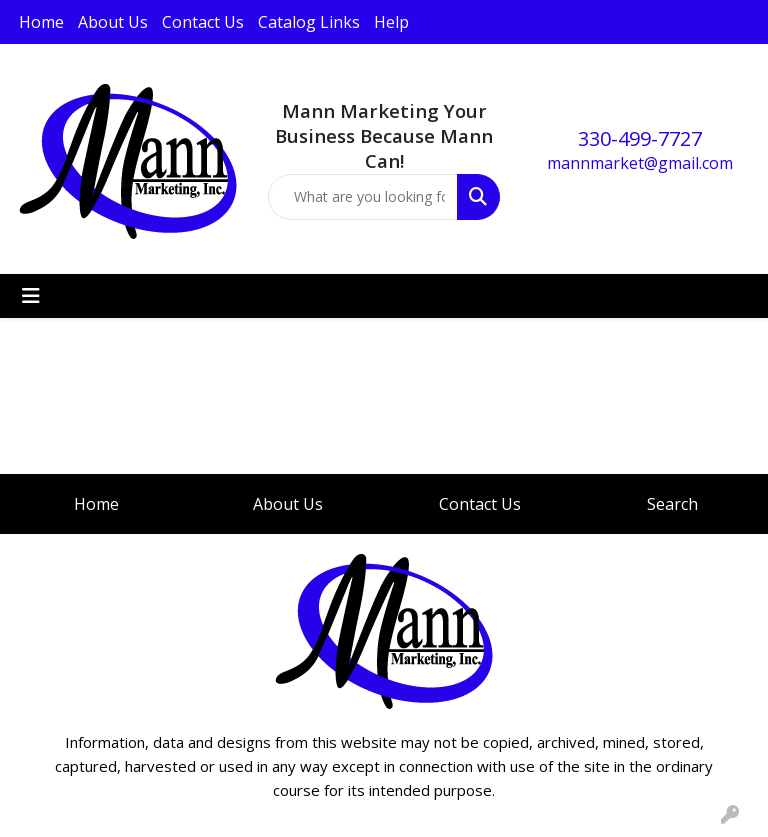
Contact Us (203, 22)
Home (41, 22)
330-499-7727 (640, 138)
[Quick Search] (363, 197)
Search (672, 504)
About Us (113, 22)
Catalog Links (309, 22)
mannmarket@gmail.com (640, 163)
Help (391, 22)
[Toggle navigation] (31, 296)
